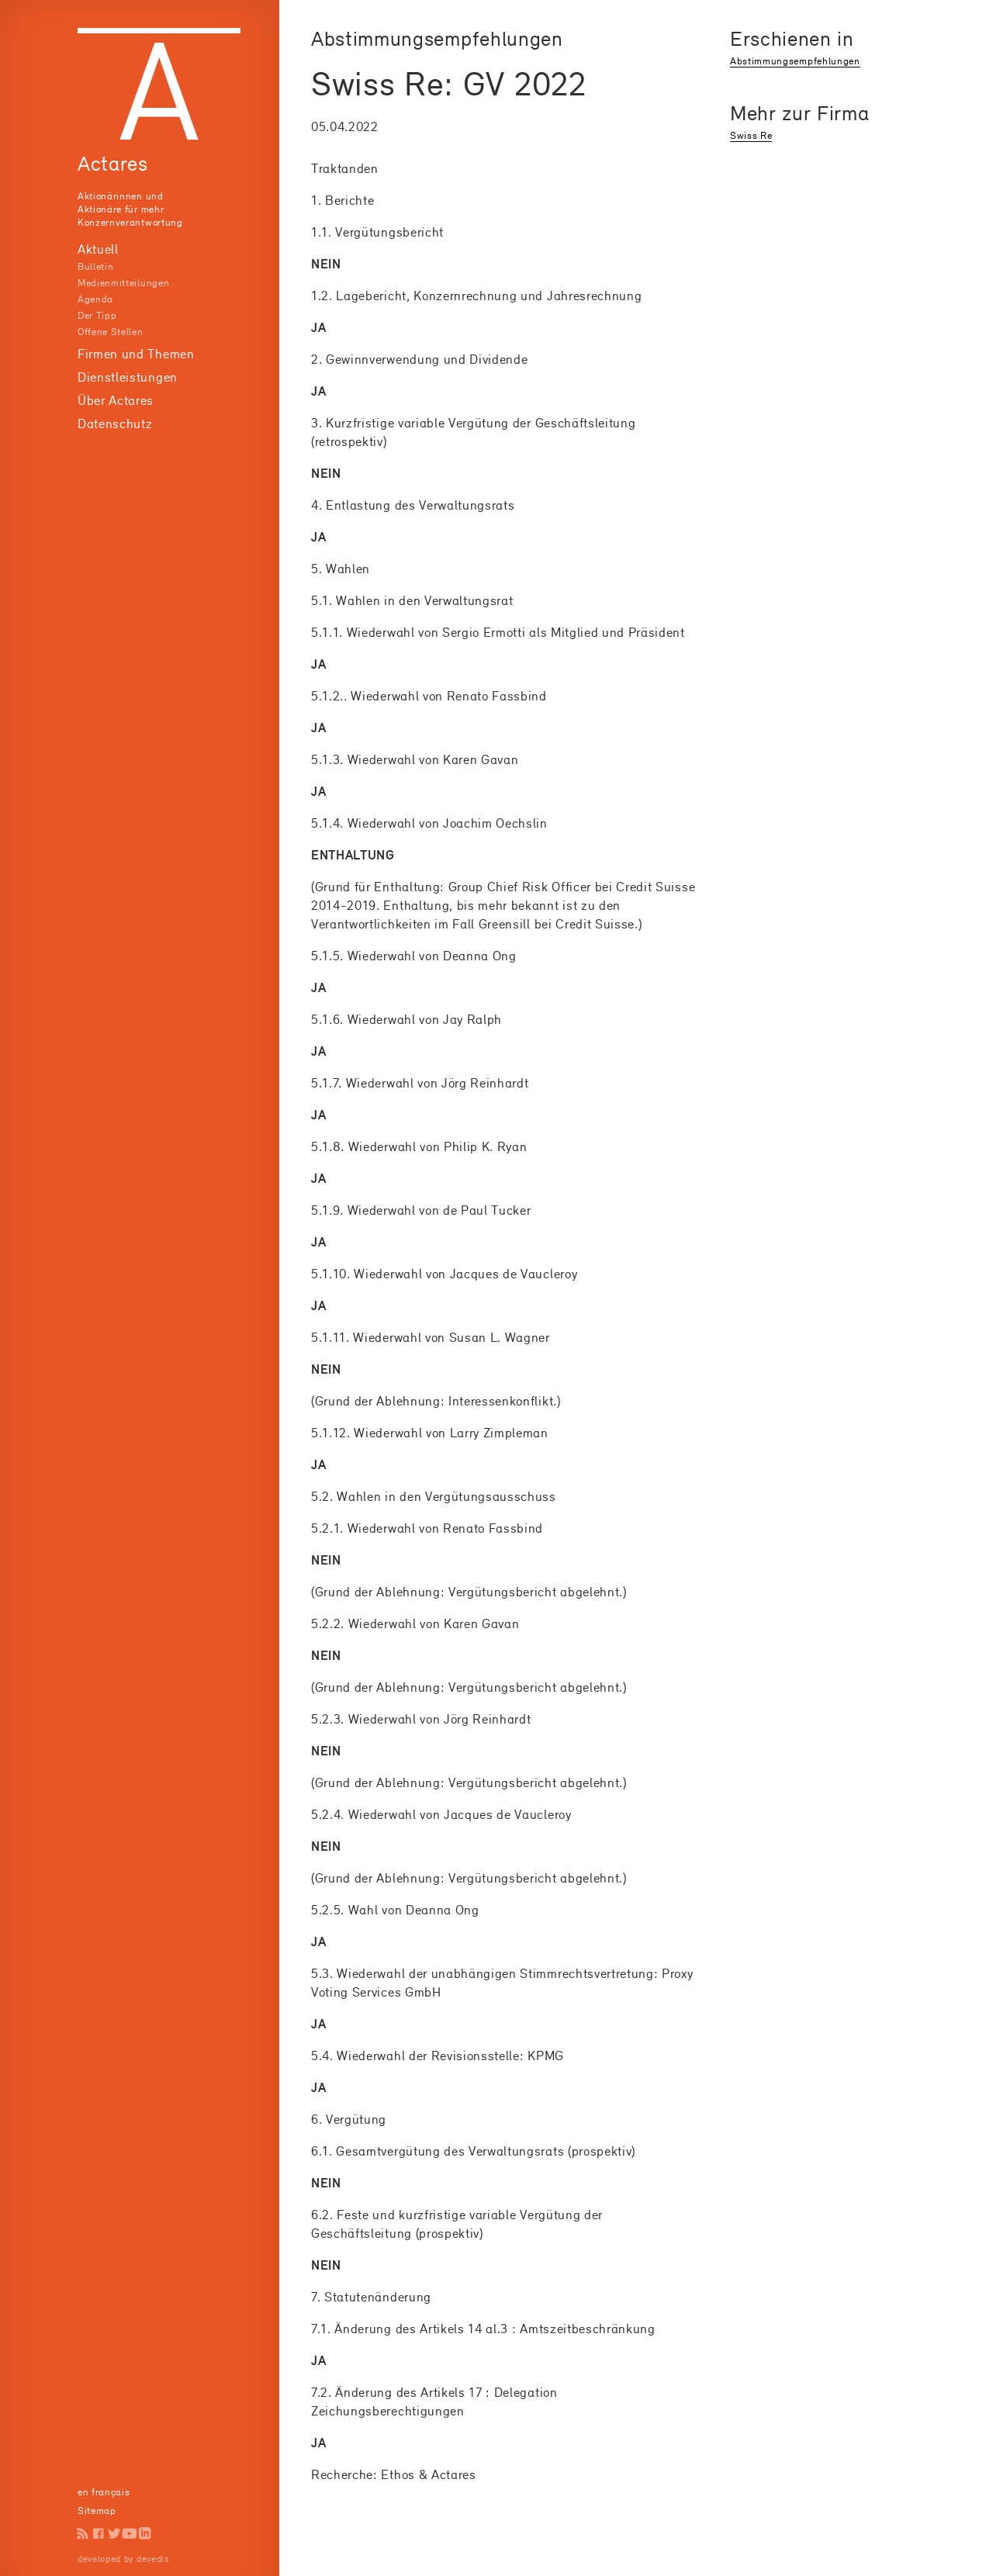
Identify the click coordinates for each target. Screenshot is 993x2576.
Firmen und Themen (136, 353)
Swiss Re (751, 135)
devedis (153, 2559)
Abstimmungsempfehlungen (795, 61)
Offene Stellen (111, 331)
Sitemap (97, 2510)
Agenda (95, 299)
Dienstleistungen (128, 377)
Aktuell (98, 249)
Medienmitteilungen (123, 283)
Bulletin (95, 266)
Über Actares (116, 400)
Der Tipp (97, 315)
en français (104, 2492)
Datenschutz (115, 423)
